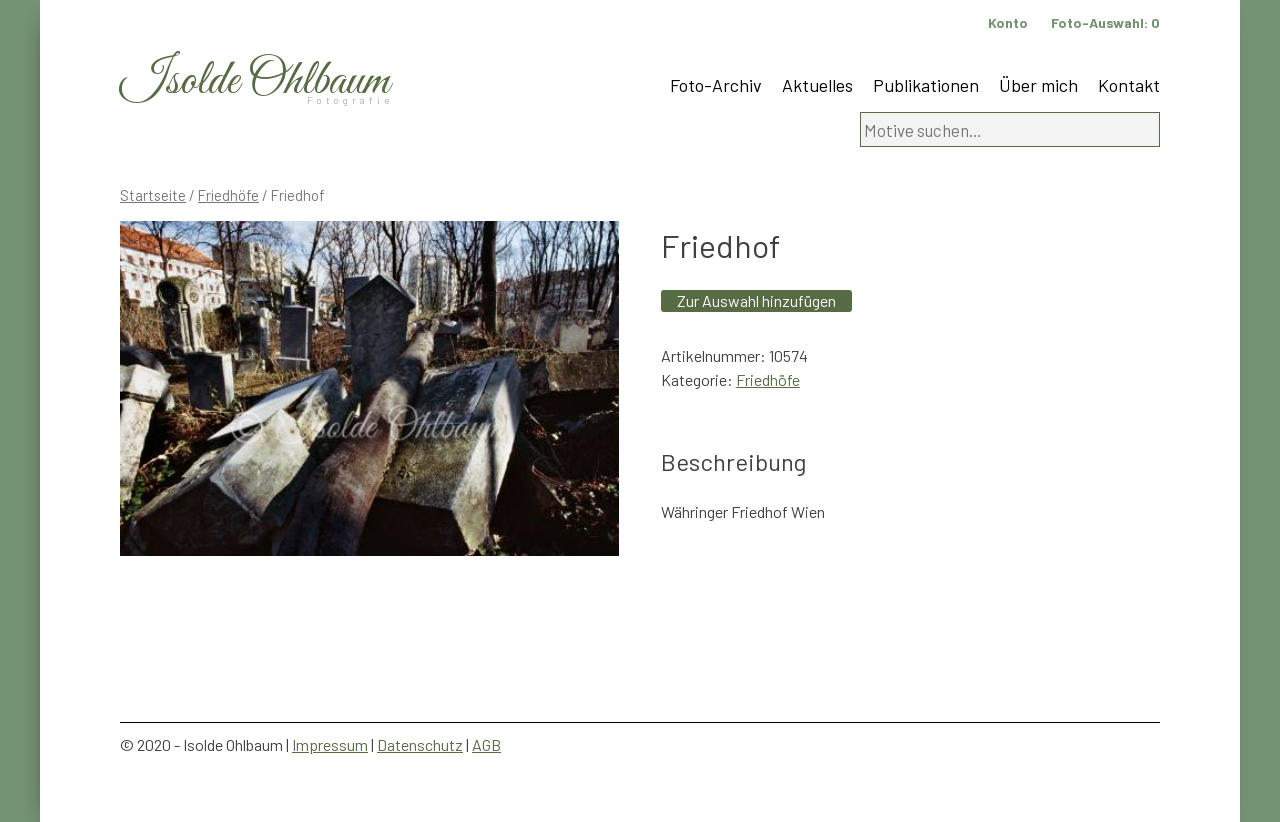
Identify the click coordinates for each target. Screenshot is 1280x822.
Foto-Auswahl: (1105, 22)
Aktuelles (817, 85)
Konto (1008, 22)
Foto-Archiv (716, 85)
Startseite (153, 195)
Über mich (1038, 85)
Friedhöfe (228, 195)
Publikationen (926, 85)
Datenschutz (420, 744)
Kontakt (1129, 85)
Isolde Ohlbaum (255, 81)
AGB (486, 744)
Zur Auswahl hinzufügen (756, 300)
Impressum (330, 744)
